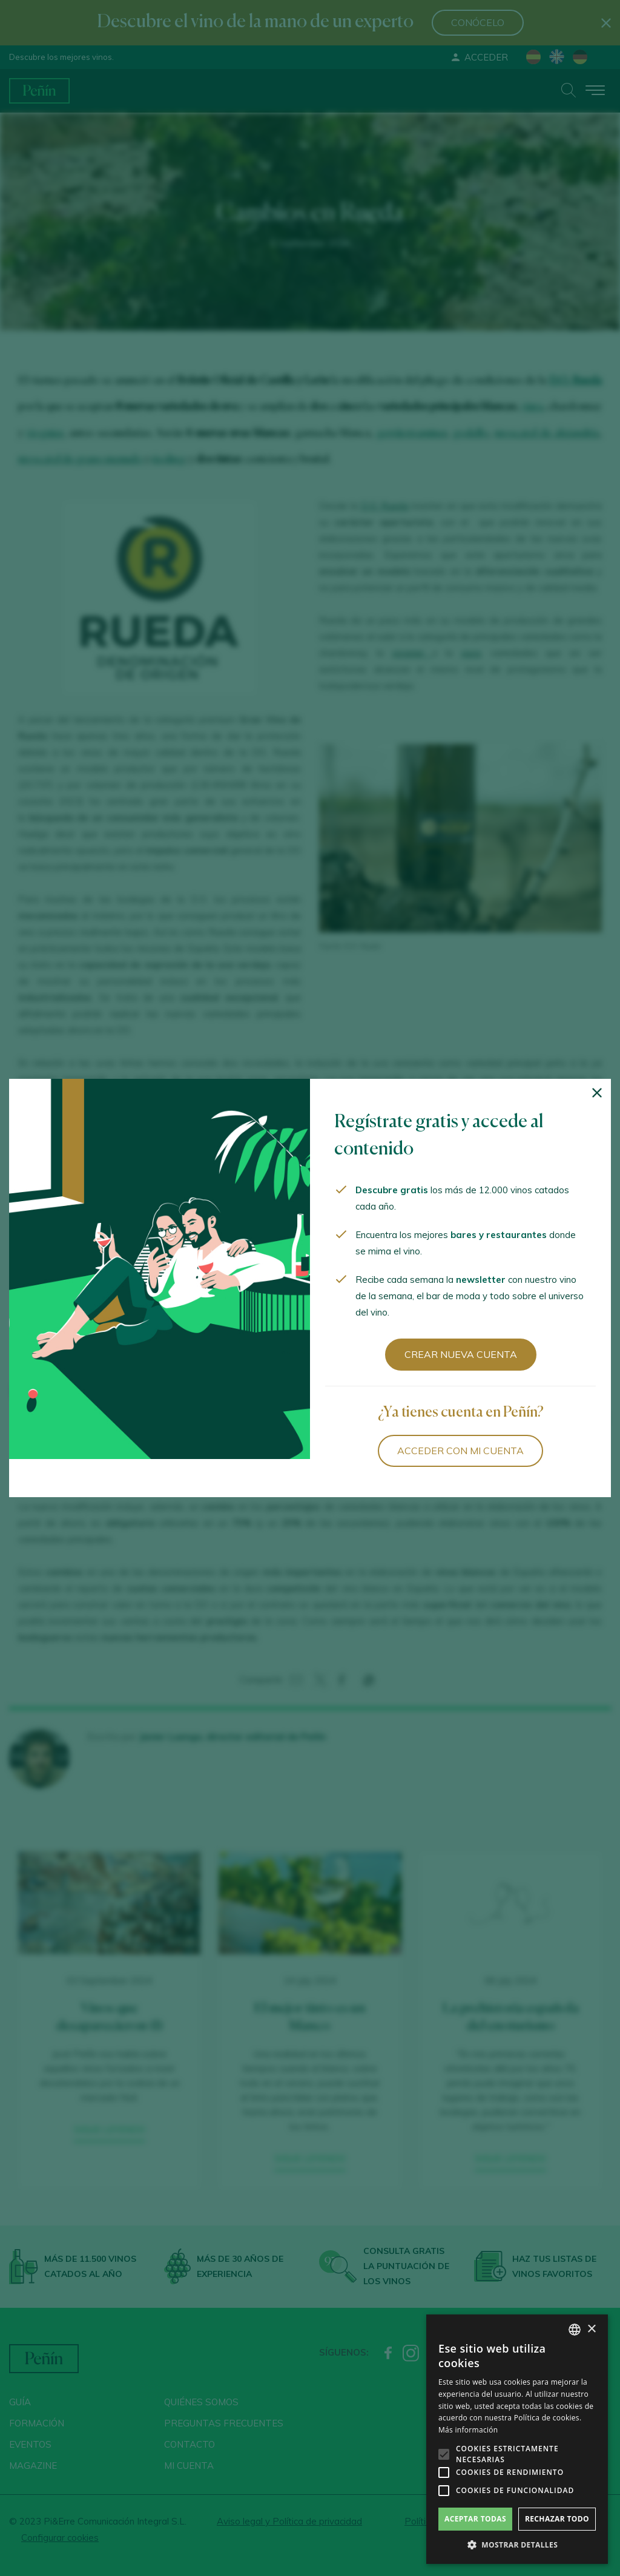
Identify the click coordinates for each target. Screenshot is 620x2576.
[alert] (517, 2439)
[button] (517, 2545)
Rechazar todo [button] (557, 2519)
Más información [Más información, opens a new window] (468, 2430)
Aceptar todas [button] (475, 2519)
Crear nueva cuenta (460, 1354)
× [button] (591, 2329)
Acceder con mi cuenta (460, 1450)
